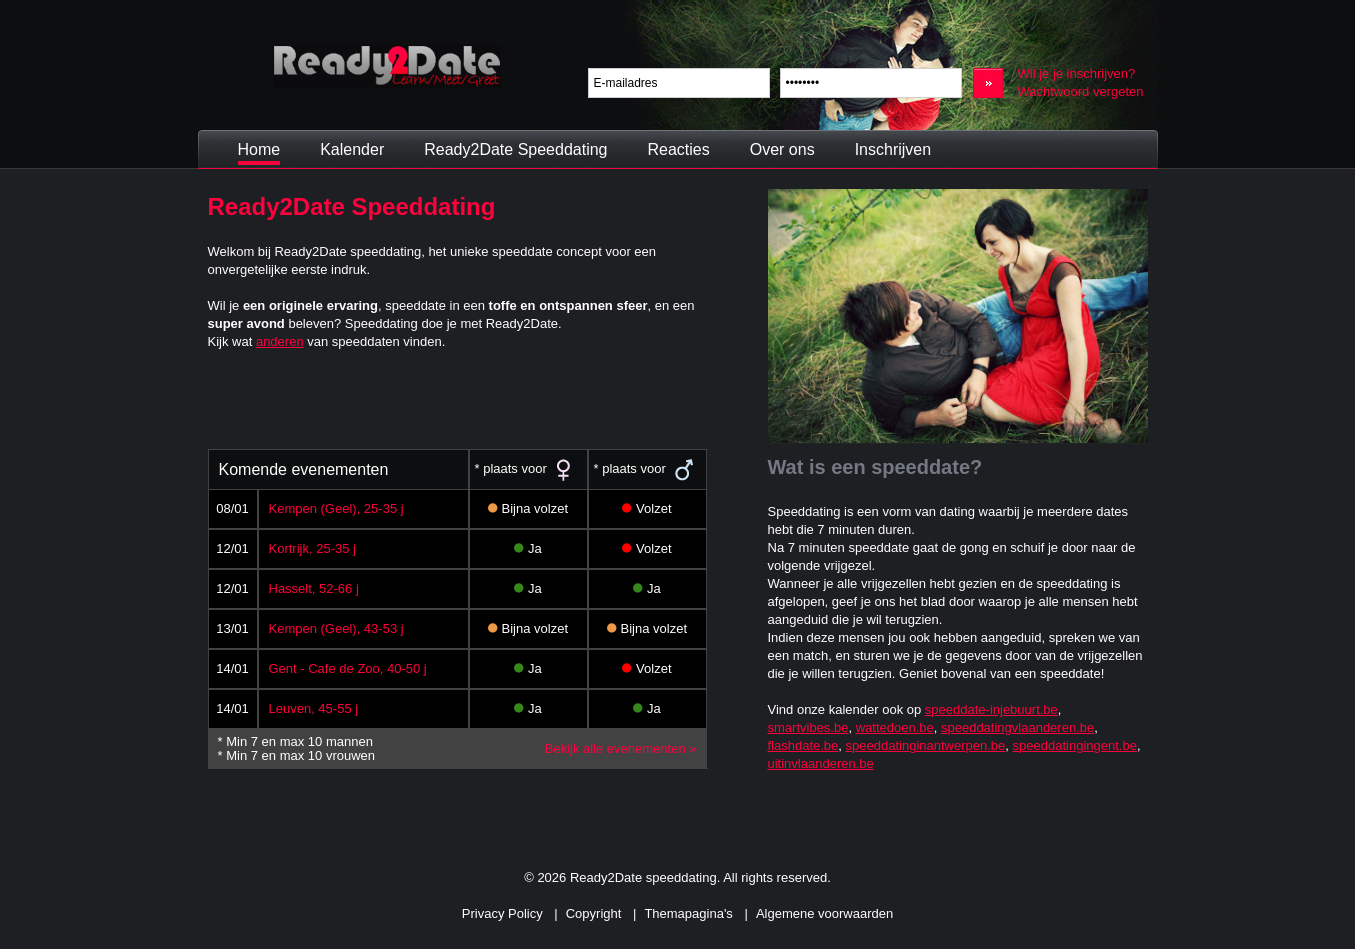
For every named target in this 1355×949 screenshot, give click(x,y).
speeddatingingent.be (1075, 745)
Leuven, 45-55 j (314, 708)
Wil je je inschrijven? (1077, 73)
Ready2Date (387, 66)
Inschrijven (893, 149)
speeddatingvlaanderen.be (1017, 727)
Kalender (352, 149)
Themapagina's (688, 913)
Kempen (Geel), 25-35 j (336, 508)
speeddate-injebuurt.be (991, 709)
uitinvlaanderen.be (821, 763)
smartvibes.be (808, 727)
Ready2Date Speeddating (515, 149)
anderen (280, 341)
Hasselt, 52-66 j (314, 588)
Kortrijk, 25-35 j (312, 548)
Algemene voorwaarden (824, 913)
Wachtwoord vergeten (1081, 91)
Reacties (678, 149)
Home (259, 149)
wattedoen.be (895, 727)
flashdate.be (803, 745)
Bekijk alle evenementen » (621, 748)
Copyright (594, 913)
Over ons (782, 149)
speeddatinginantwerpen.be (926, 745)
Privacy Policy (502, 913)
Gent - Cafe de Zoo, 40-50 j (348, 668)
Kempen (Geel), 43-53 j (336, 628)
